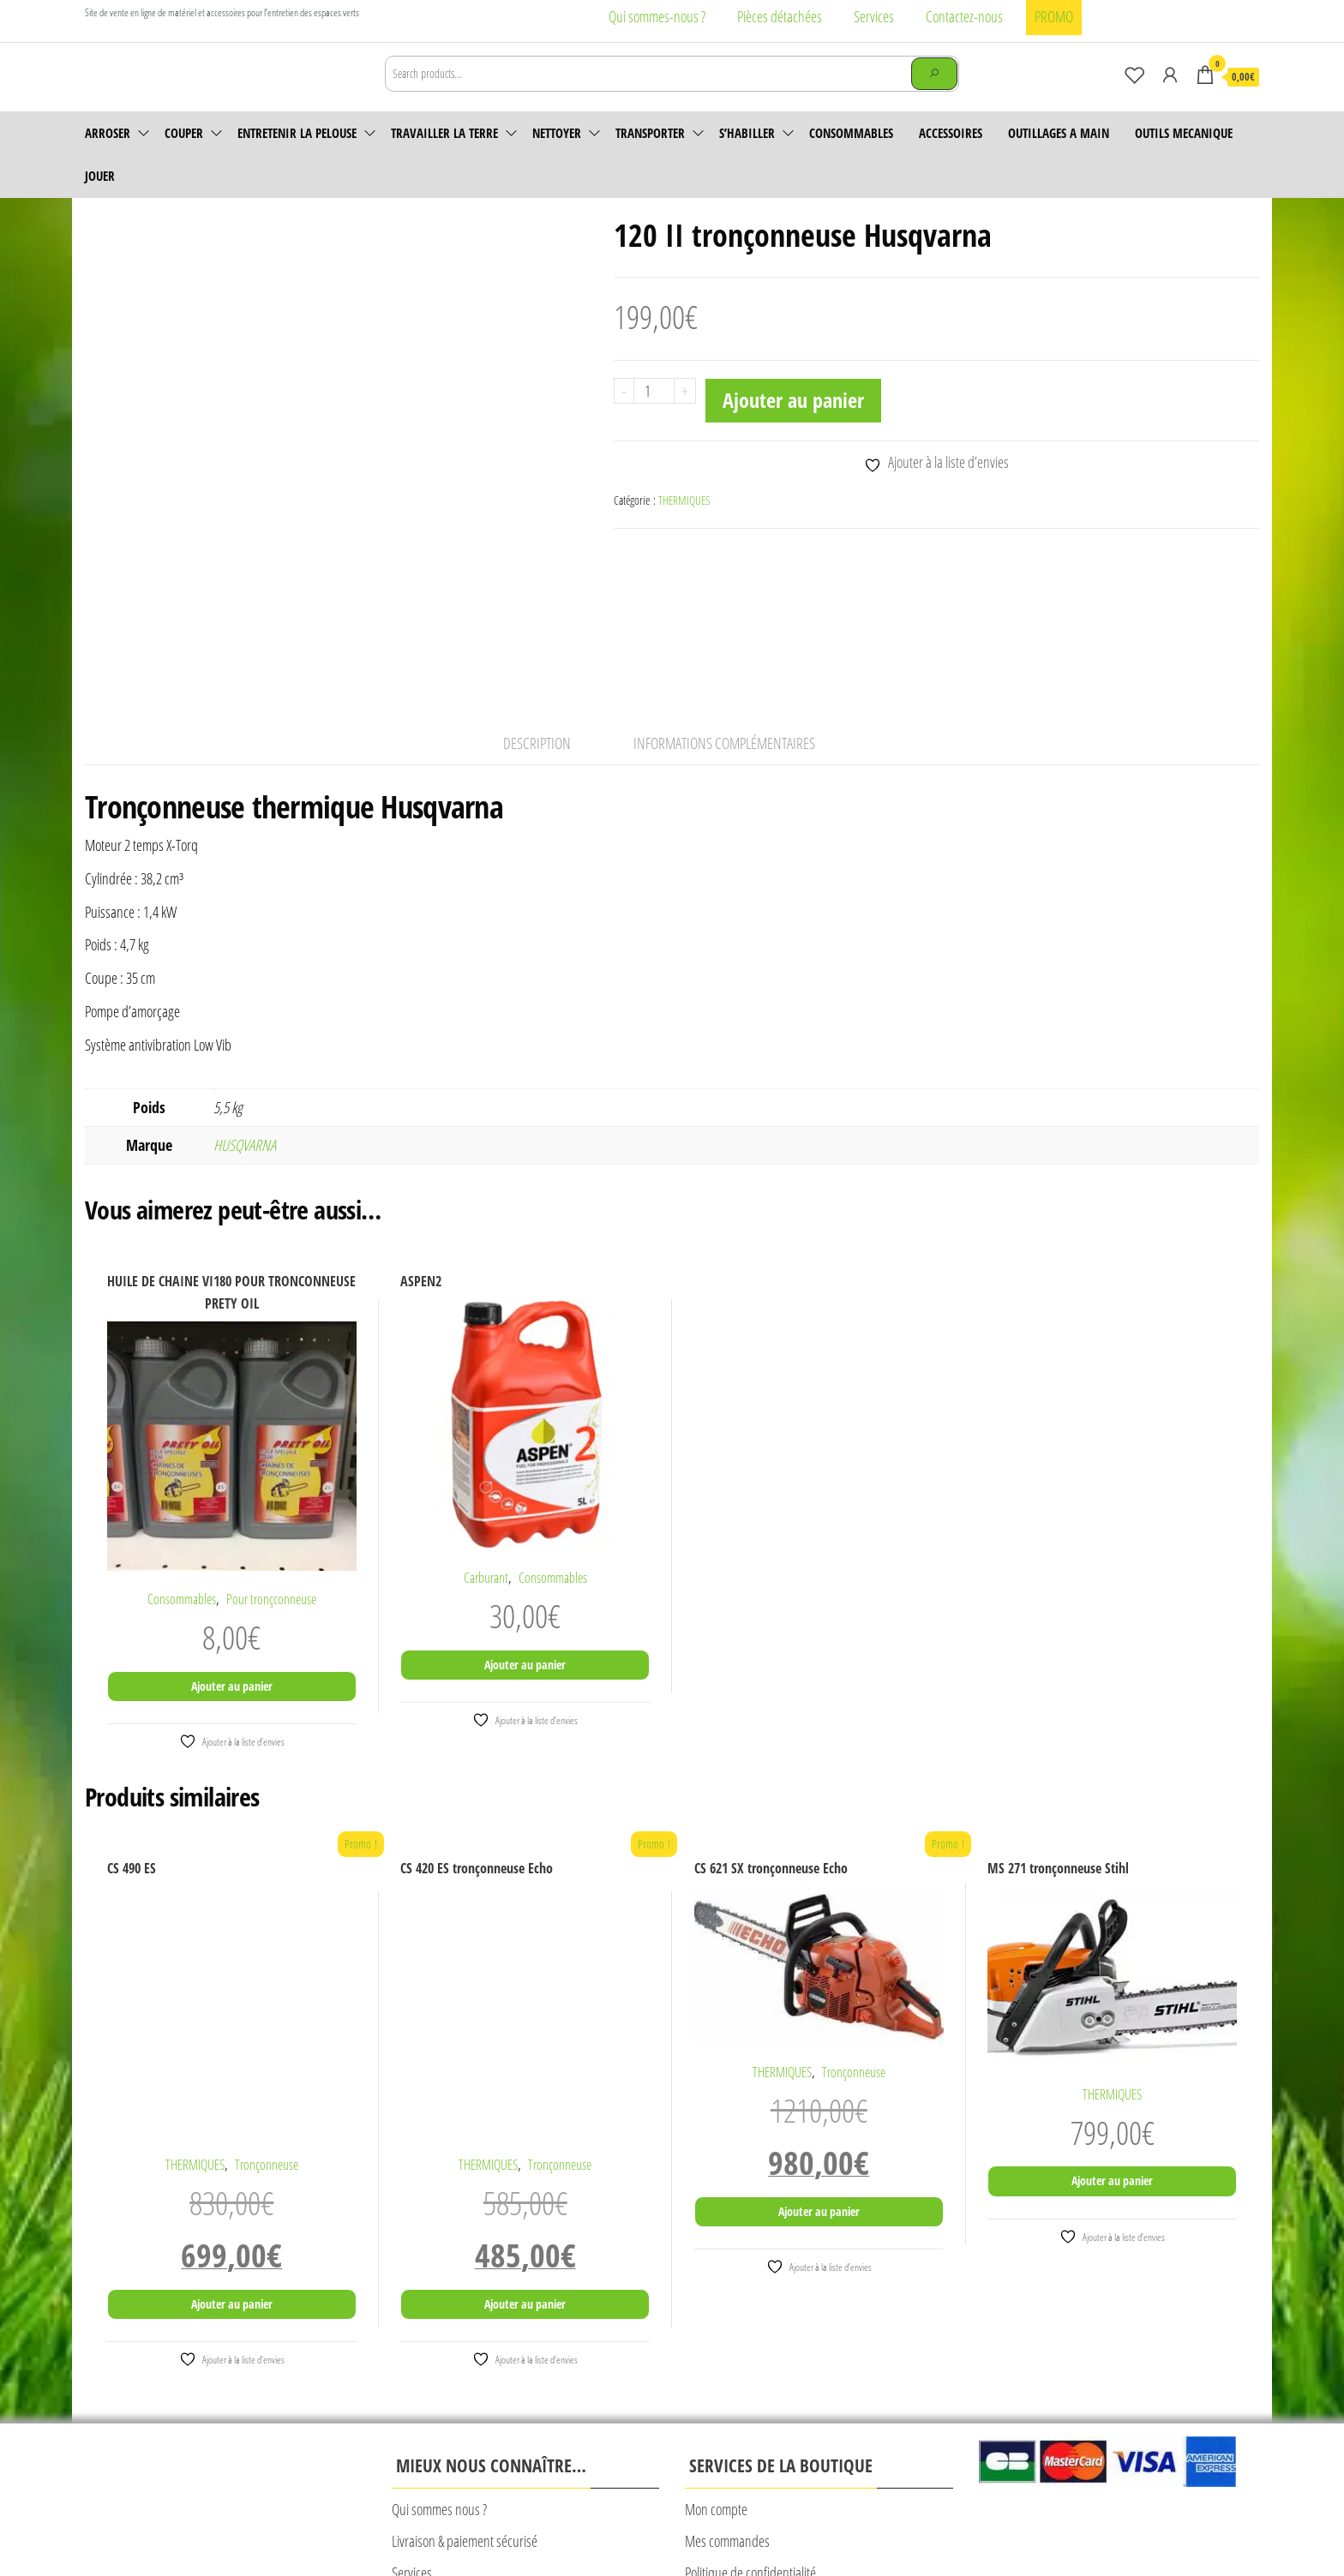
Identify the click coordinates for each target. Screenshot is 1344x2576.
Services (874, 16)
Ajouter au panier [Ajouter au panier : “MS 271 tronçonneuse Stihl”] (1112, 2041)
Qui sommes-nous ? (657, 16)
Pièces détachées (779, 16)
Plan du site (754, 2521)
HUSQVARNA (244, 1005)
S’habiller (747, 156)
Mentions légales (427, 2521)
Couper (184, 156)
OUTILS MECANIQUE (1184, 156)
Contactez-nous (964, 16)
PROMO (1054, 16)
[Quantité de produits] (654, 415)
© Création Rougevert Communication (874, 2522)
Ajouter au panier (793, 424)
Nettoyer (556, 156)
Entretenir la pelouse (297, 156)
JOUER (100, 199)
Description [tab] (537, 604)
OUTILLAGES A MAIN (1058, 156)
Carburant (486, 1438)
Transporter (650, 156)
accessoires (950, 156)
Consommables (851, 156)
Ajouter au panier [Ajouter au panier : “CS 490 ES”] (232, 2164)
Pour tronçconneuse (271, 1459)
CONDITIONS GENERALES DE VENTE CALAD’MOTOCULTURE (596, 2521)
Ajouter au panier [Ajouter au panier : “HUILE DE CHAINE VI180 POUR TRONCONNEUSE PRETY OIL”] (232, 1546)
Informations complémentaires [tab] (724, 604)
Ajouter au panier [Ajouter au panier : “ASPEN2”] (525, 1525)
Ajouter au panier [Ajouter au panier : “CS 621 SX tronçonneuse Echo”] (819, 2072)
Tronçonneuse (266, 2025)
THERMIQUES (684, 524)
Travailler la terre (444, 156)
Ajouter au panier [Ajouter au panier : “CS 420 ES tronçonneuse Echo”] (525, 2164)
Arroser (107, 156)
